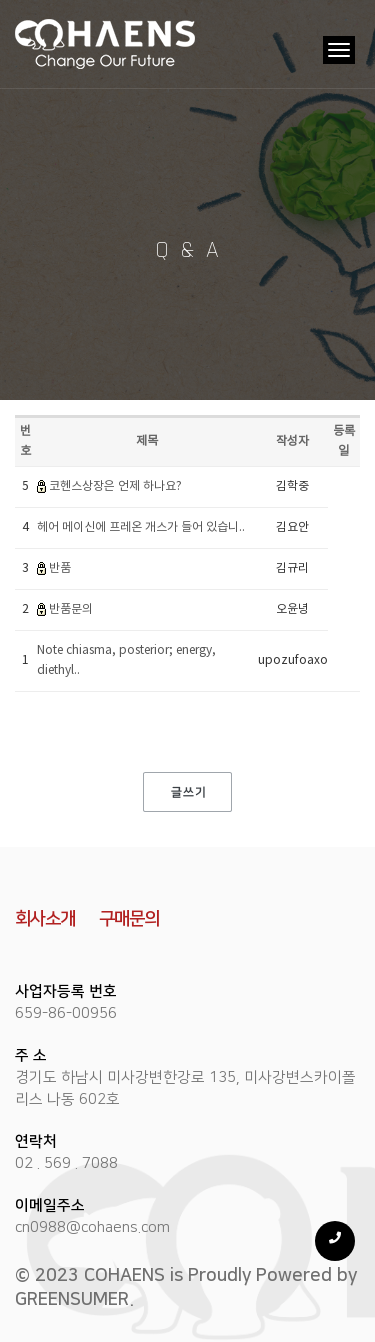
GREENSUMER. (74, 1300)
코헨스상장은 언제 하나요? (115, 486)
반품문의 (71, 609)
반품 (60, 568)
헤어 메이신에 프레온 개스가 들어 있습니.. (141, 527)
